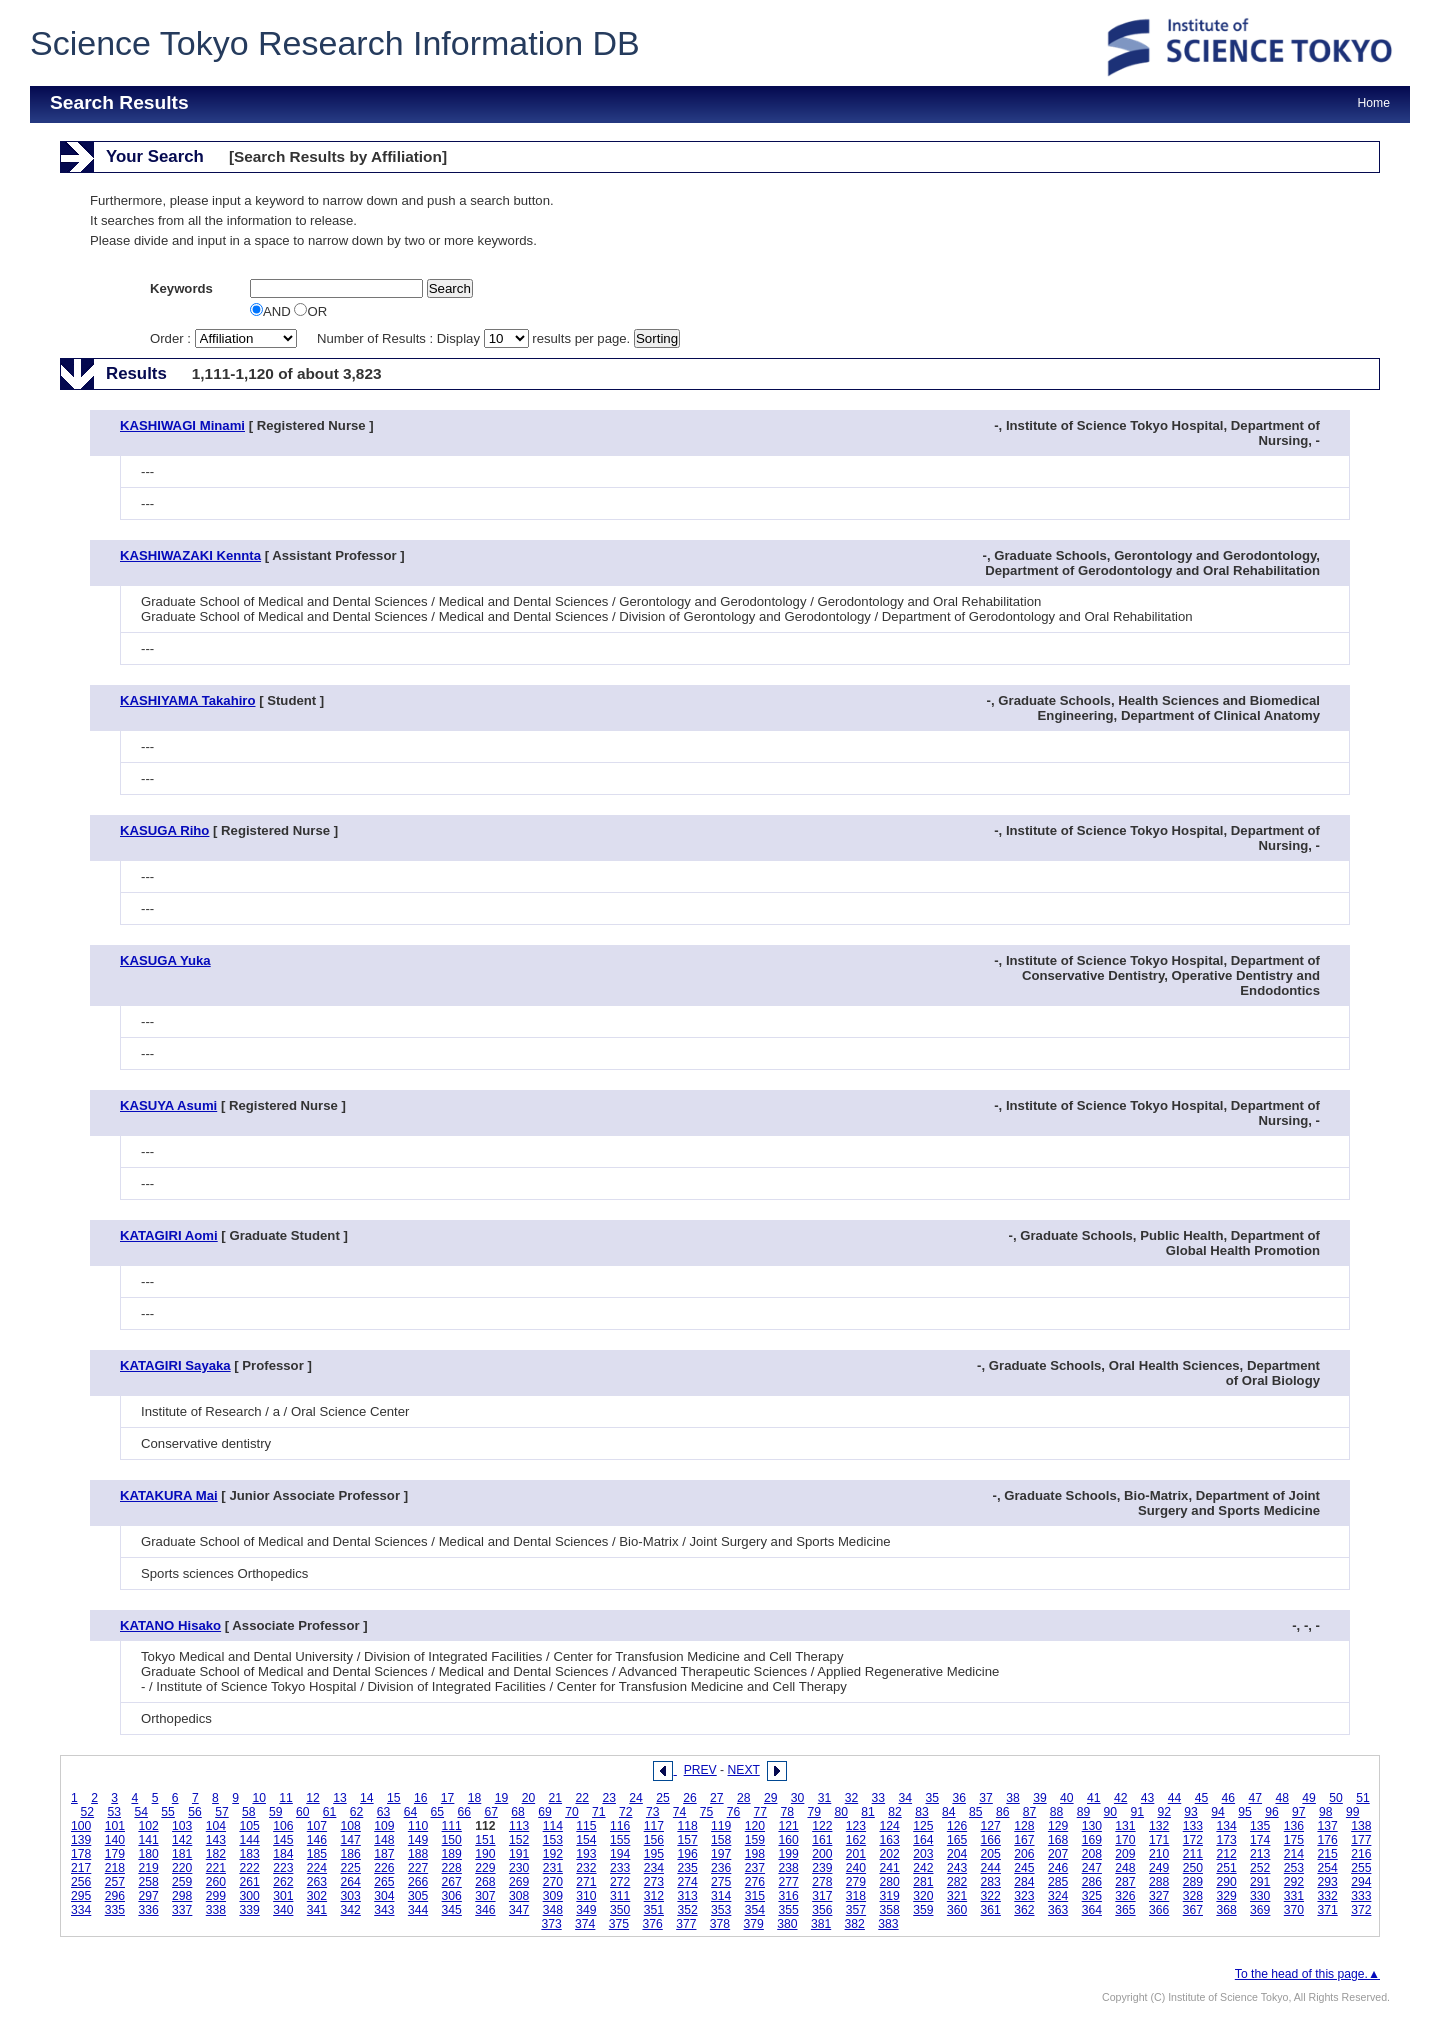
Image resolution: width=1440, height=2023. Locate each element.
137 (1327, 1826)
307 (485, 1896)
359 (923, 1910)
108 (351, 1826)
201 (856, 1854)
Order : (225, 338)
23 (609, 1798)
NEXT (744, 1770)
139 (81, 1840)
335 (115, 1910)
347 (519, 1910)
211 (1193, 1854)
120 (755, 1826)
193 (586, 1854)
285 (1058, 1882)
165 (957, 1840)
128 (1024, 1826)
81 (868, 1812)
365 (1125, 1910)
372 (1361, 1910)
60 (303, 1812)
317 (822, 1896)
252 (1260, 1868)
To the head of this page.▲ (1307, 1974)
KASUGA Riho (164, 830)
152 (519, 1840)
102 (148, 1826)
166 (991, 1840)
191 (519, 1854)
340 (283, 1910)
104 (216, 1826)
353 (721, 1910)
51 (1363, 1798)
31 (825, 1798)
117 (654, 1826)
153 (553, 1840)
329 (1226, 1896)
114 (553, 1826)
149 (418, 1840)
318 (856, 1896)
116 (620, 1826)
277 (788, 1882)
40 (1067, 1798)
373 (551, 1924)
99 (1353, 1812)
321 (957, 1896)
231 (553, 1868)
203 (923, 1854)
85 (976, 1812)
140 (115, 1840)
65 (438, 1812)
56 (195, 1812)
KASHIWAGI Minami (182, 425)
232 (586, 1868)
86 (1003, 1812)
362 (1024, 1910)
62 (357, 1812)
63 (384, 1812)
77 (761, 1812)
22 (582, 1798)
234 (654, 1868)
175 (1294, 1840)
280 (890, 1882)
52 (88, 1812)
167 (1024, 1840)
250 (1193, 1868)
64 (411, 1812)
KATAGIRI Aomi (169, 1235)
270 (553, 1882)
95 (1245, 1812)
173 (1226, 1840)
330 (1260, 1896)
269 (519, 1882)
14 (367, 1798)
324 (1058, 1896)
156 (654, 1840)
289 (1193, 1882)
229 (485, 1868)
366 (1159, 1910)
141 (148, 1840)
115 (586, 1826)
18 (475, 1798)
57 (222, 1812)
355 (788, 1910)
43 (1148, 1798)
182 (216, 1854)
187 (384, 1854)
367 (1193, 1910)
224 (317, 1868)
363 (1058, 1910)
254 (1327, 1868)
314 (721, 1896)
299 (216, 1896)
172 (1193, 1840)
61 (330, 1812)
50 (1336, 1798)
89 (1084, 1812)
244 (991, 1868)
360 (957, 1910)
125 (923, 1826)
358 (890, 1910)
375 (619, 1924)
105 (249, 1826)
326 (1125, 1896)
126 (957, 1826)
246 (1058, 1868)
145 (283, 1840)
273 (654, 1882)
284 (1024, 1882)
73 (653, 1812)
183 (249, 1854)
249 (1159, 1868)
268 (485, 1882)
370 (1294, 1910)
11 (286, 1798)
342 (351, 1910)
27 (717, 1798)
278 (822, 1882)
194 (620, 1854)
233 (620, 1868)
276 (755, 1882)
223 (283, 1868)
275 (721, 1882)
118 (687, 1826)
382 (855, 1924)
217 (81, 1868)
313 (687, 1896)
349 (586, 1910)
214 (1294, 1854)
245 (1024, 1868)
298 (182, 1896)
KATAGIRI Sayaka (175, 1365)
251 (1226, 1868)
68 (518, 1812)
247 (1092, 1868)
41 (1094, 1798)
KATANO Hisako (170, 1625)
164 (923, 1840)
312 (654, 1896)
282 (957, 1882)
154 (586, 1840)
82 (895, 1812)
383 (888, 1924)
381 (821, 1924)
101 (115, 1826)
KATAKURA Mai (169, 1495)
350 (620, 1910)
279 (856, 1882)
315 (755, 1896)
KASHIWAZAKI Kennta (190, 555)
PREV (700, 1770)
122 (822, 1826)
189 (452, 1854)
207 (1058, 1854)
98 (1326, 1812)
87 (1030, 1812)
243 (957, 1868)
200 (822, 1854)
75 (707, 1812)
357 (856, 1910)
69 (545, 1812)
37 (986, 1798)
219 (148, 1868)
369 (1260, 1910)
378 (720, 1924)
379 (754, 1924)
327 (1159, 1896)
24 (636, 1798)
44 (1175, 1798)
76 (734, 1812)
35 (932, 1798)
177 (1361, 1840)
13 (340, 1798)
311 (620, 1896)
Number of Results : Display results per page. (475, 338)
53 (114, 1812)
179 (115, 1854)
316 (788, 1896)
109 (384, 1826)
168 (1058, 1840)
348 (553, 1910)
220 (182, 1868)
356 (822, 1910)
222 (249, 1868)
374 (585, 1924)
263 (317, 1882)
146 (317, 1840)
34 (906, 1798)
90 (1111, 1812)
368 (1226, 1910)
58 (249, 1812)
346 (485, 1910)
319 (890, 1896)
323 (1024, 1896)
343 (384, 1910)
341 (317, 1910)
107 (317, 1826)
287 (1125, 1882)
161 (822, 1840)
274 (687, 1882)
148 (384, 1840)
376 (652, 1924)
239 (822, 1868)
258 (148, 1882)
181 (182, 1854)
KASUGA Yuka (165, 960)
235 (687, 1868)
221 (216, 1868)
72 (626, 1812)
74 (680, 1812)
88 (1057, 1812)
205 (991, 1854)
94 (1218, 1812)
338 (216, 1910)
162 (856, 1840)
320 (923, 1896)
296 (115, 1896)
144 (249, 1840)
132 (1159, 1826)
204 (957, 1854)
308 (519, 1896)
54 (141, 1812)
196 (687, 1854)
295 (81, 1896)
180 (148, 1854)
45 (1202, 1798)
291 (1260, 1882)
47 (1256, 1798)
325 (1092, 1896)
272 (620, 1882)
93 (1191, 1812)
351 (654, 1910)
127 (991, 1826)
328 (1193, 1896)
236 (721, 1868)
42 (1121, 1798)
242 (923, 1868)
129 (1058, 1826)
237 (755, 1868)
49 (1309, 1798)
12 (313, 1798)
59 (276, 1812)
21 (556, 1798)
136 (1294, 1826)
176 (1327, 1840)
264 (351, 1882)
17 (448, 1798)
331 (1294, 1896)
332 (1327, 1896)
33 (879, 1798)
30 (798, 1798)
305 (418, 1896)
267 (452, 1882)
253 (1294, 1868)
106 (283, 1826)
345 (452, 1910)
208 (1092, 1854)
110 (418, 1826)
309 (553, 1896)
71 (599, 1812)
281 (923, 1882)
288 (1159, 1882)
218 (115, 1868)
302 (317, 1896)
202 (890, 1854)
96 (1272, 1812)
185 (317, 1854)
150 (452, 1840)
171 (1159, 1840)
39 (1040, 1798)
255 (1361, 1868)
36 (959, 1798)
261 (249, 1882)
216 (1361, 1854)
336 (148, 1910)
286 (1092, 1882)
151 (485, 1840)
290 (1226, 1882)
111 (452, 1826)
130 (1092, 1826)
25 (663, 1798)
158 (721, 1840)
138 (1361, 1826)
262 (283, 1882)
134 (1226, 1826)
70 (572, 1812)
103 (182, 1826)
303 (351, 1896)
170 (1125, 1840)
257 (115, 1882)
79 (814, 1812)
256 (81, 1882)
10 (259, 1798)
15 (394, 1798)
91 (1138, 1812)
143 (216, 1840)
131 (1125, 1826)
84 (949, 1812)
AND (272, 311)
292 (1294, 1882)
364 (1092, 1910)
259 (182, 1882)
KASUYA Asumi (168, 1105)
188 (418, 1854)
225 (351, 1868)
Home (1374, 103)
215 (1327, 1854)
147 (351, 1840)
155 (620, 1840)
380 (787, 1924)
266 (418, 1882)
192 (553, 1854)
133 (1193, 1826)
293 (1327, 1882)
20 (529, 1798)
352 (687, 1910)
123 (856, 1826)
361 (991, 1910)
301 (283, 1896)
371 (1327, 1910)
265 (384, 1882)
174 (1260, 1840)
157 (687, 1840)
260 (216, 1882)
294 (1361, 1882)
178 (81, 1854)
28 (744, 1798)
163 (890, 1840)
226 (384, 1868)
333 (1361, 1896)
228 (452, 1868)
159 (755, 1840)
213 (1260, 1854)
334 (81, 1910)
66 (464, 1812)
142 (182, 1840)
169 (1092, 1840)
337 (182, 1910)
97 (1299, 1812)
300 (249, 1896)
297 (148, 1896)
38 (1013, 1798)
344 (418, 1910)
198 (755, 1854)
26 (690, 1798)
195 (654, 1854)
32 (852, 1798)
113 (519, 1826)
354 (755, 1910)
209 (1125, 1854)
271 (586, 1882)
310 (586, 1896)
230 (519, 1868)
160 (788, 1840)
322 (991, 1896)
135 (1260, 1826)
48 (1282, 1798)
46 (1229, 1798)
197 (721, 1854)
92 (1164, 1812)
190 (485, 1854)
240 (856, 1868)
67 (491, 1812)
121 (788, 1826)
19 (502, 1798)
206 (1024, 1854)
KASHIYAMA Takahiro (188, 700)
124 (890, 1826)
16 (421, 1798)
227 (418, 1868)
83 (922, 1812)
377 (686, 1924)
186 (351, 1854)
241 (890, 1868)
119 (721, 1826)
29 (771, 1798)
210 (1159, 1854)
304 (384, 1896)
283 (991, 1882)
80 (841, 1812)
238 (788, 1868)
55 (168, 1812)
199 (788, 1854)
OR (310, 311)
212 (1226, 1854)
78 (788, 1812)
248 (1125, 1868)
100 (81, 1826)
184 (283, 1854)
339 (249, 1910)
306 (452, 1896)
